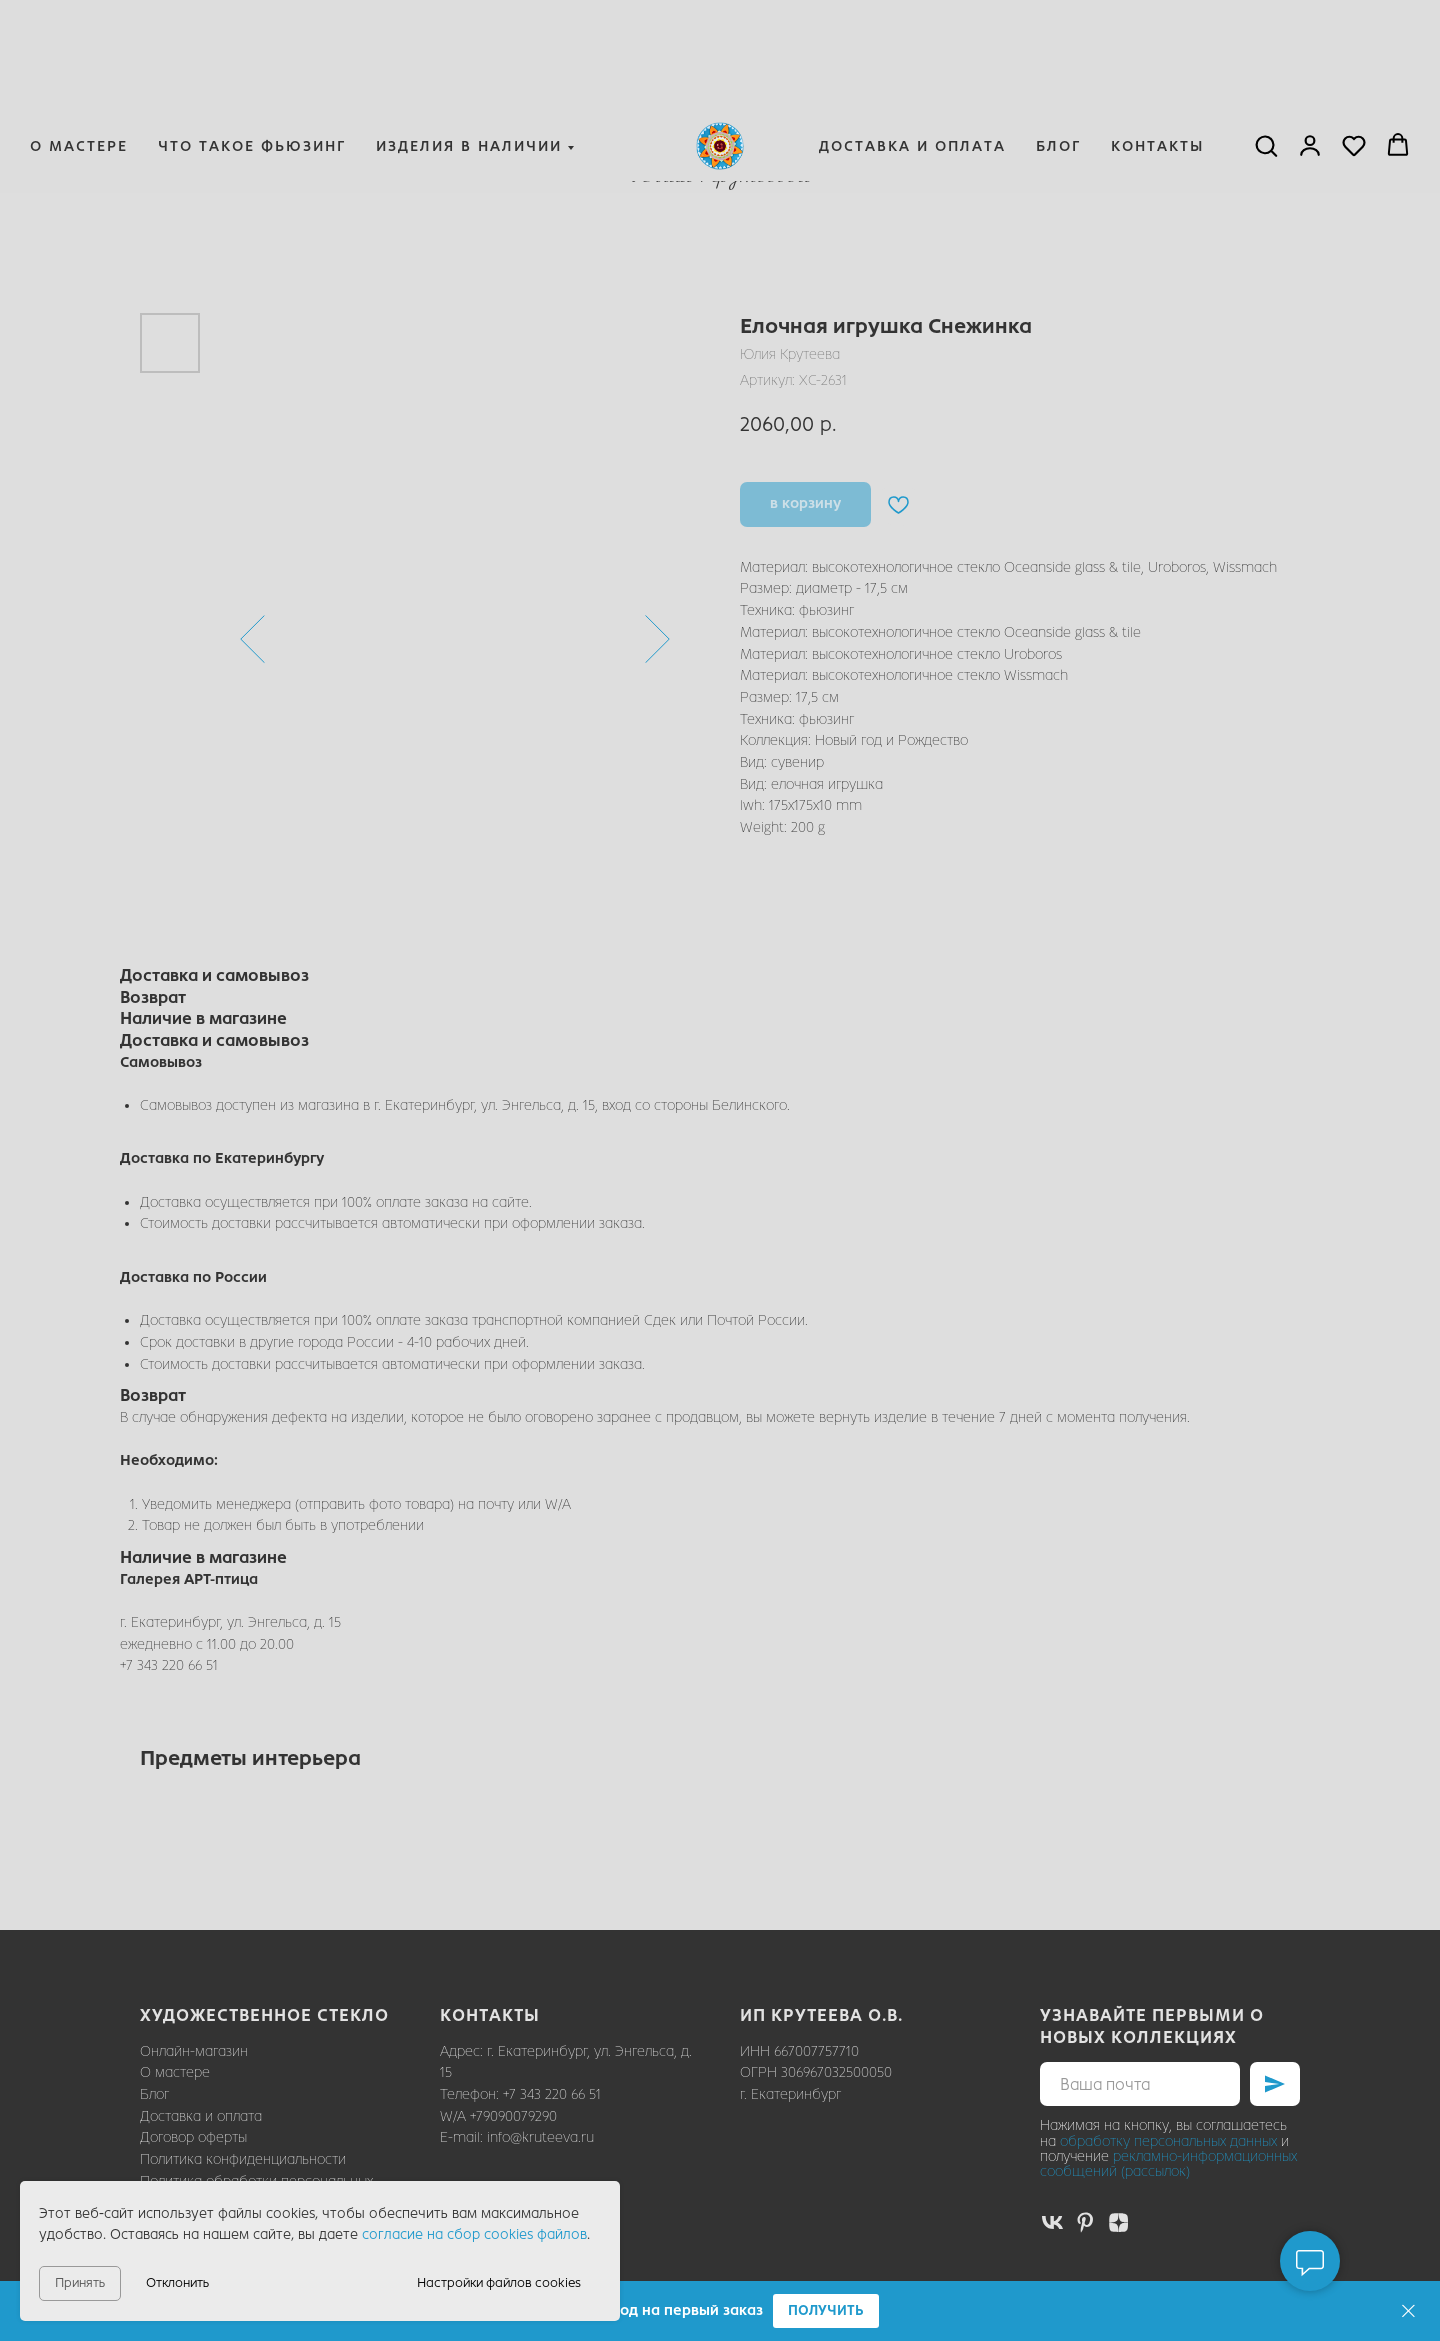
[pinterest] (1085, 2222)
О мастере (79, 46)
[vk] (1052, 2222)
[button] (826, 2311)
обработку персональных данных (1168, 2141)
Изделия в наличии (469, 46)
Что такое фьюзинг (252, 46)
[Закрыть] (1408, 2311)
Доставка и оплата (912, 46)
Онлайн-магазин (194, 2051)
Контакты (1157, 46)
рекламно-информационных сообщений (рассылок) (1168, 2164)
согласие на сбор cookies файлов (474, 2234)
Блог (1058, 46)
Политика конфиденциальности (243, 2159)
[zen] (1118, 2222)
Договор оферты (193, 2137)
